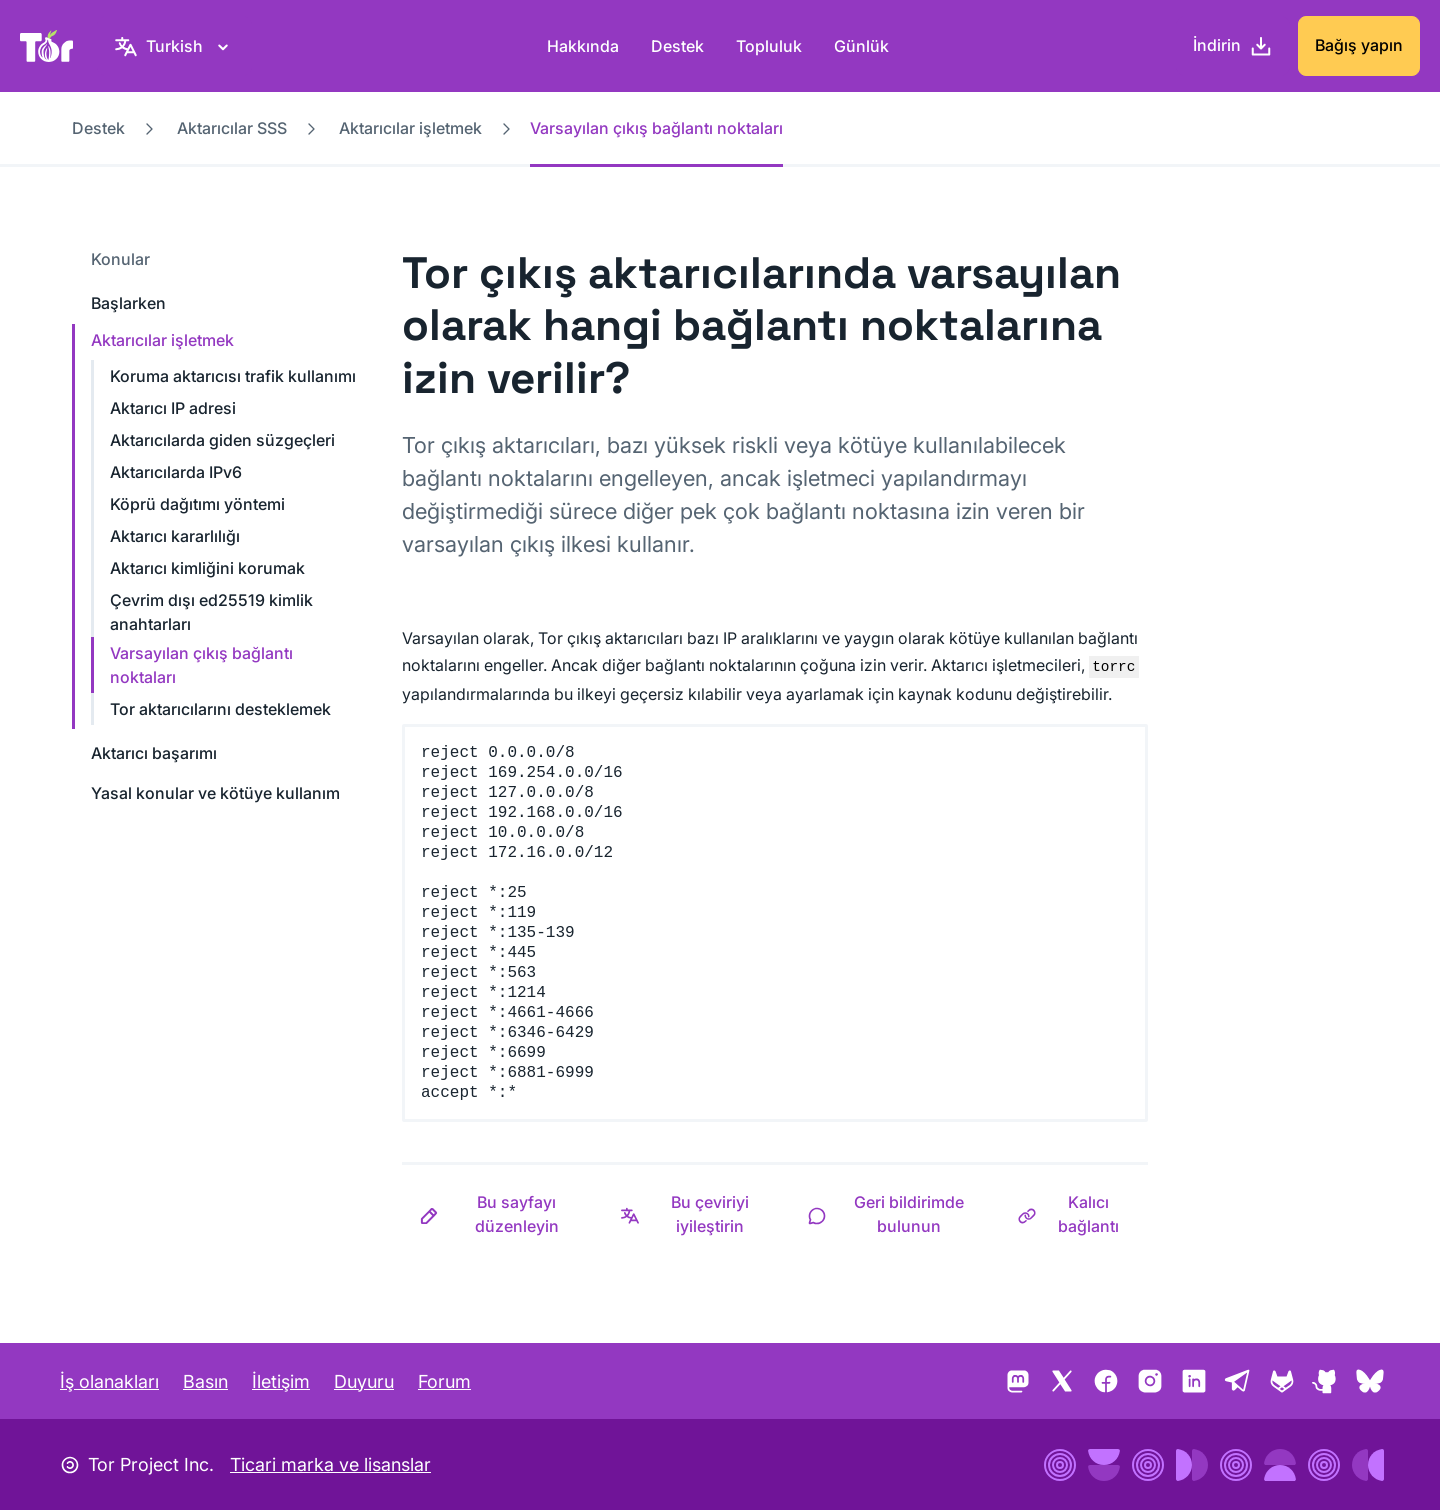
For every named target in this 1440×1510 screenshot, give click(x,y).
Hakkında (583, 46)
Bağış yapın (1359, 45)
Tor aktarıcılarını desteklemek (220, 709)
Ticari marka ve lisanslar (330, 1464)
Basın (205, 1381)
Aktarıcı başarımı (154, 753)
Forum (444, 1381)
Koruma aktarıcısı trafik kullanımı (233, 376)
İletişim (281, 1381)
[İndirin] (1233, 46)
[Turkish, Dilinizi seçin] (174, 46)
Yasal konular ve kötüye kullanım (215, 793)
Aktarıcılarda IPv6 (176, 472)
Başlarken (128, 303)
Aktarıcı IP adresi (173, 408)
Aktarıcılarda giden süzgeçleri (222, 440)
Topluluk (769, 46)
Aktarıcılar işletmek (410, 128)
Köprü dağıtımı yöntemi (197, 504)
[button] (502, 1214)
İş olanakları (109, 1381)
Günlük (861, 46)
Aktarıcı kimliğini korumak (207, 568)
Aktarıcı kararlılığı (175, 536)
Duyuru (364, 1381)
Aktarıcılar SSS (232, 128)
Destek (677, 46)
